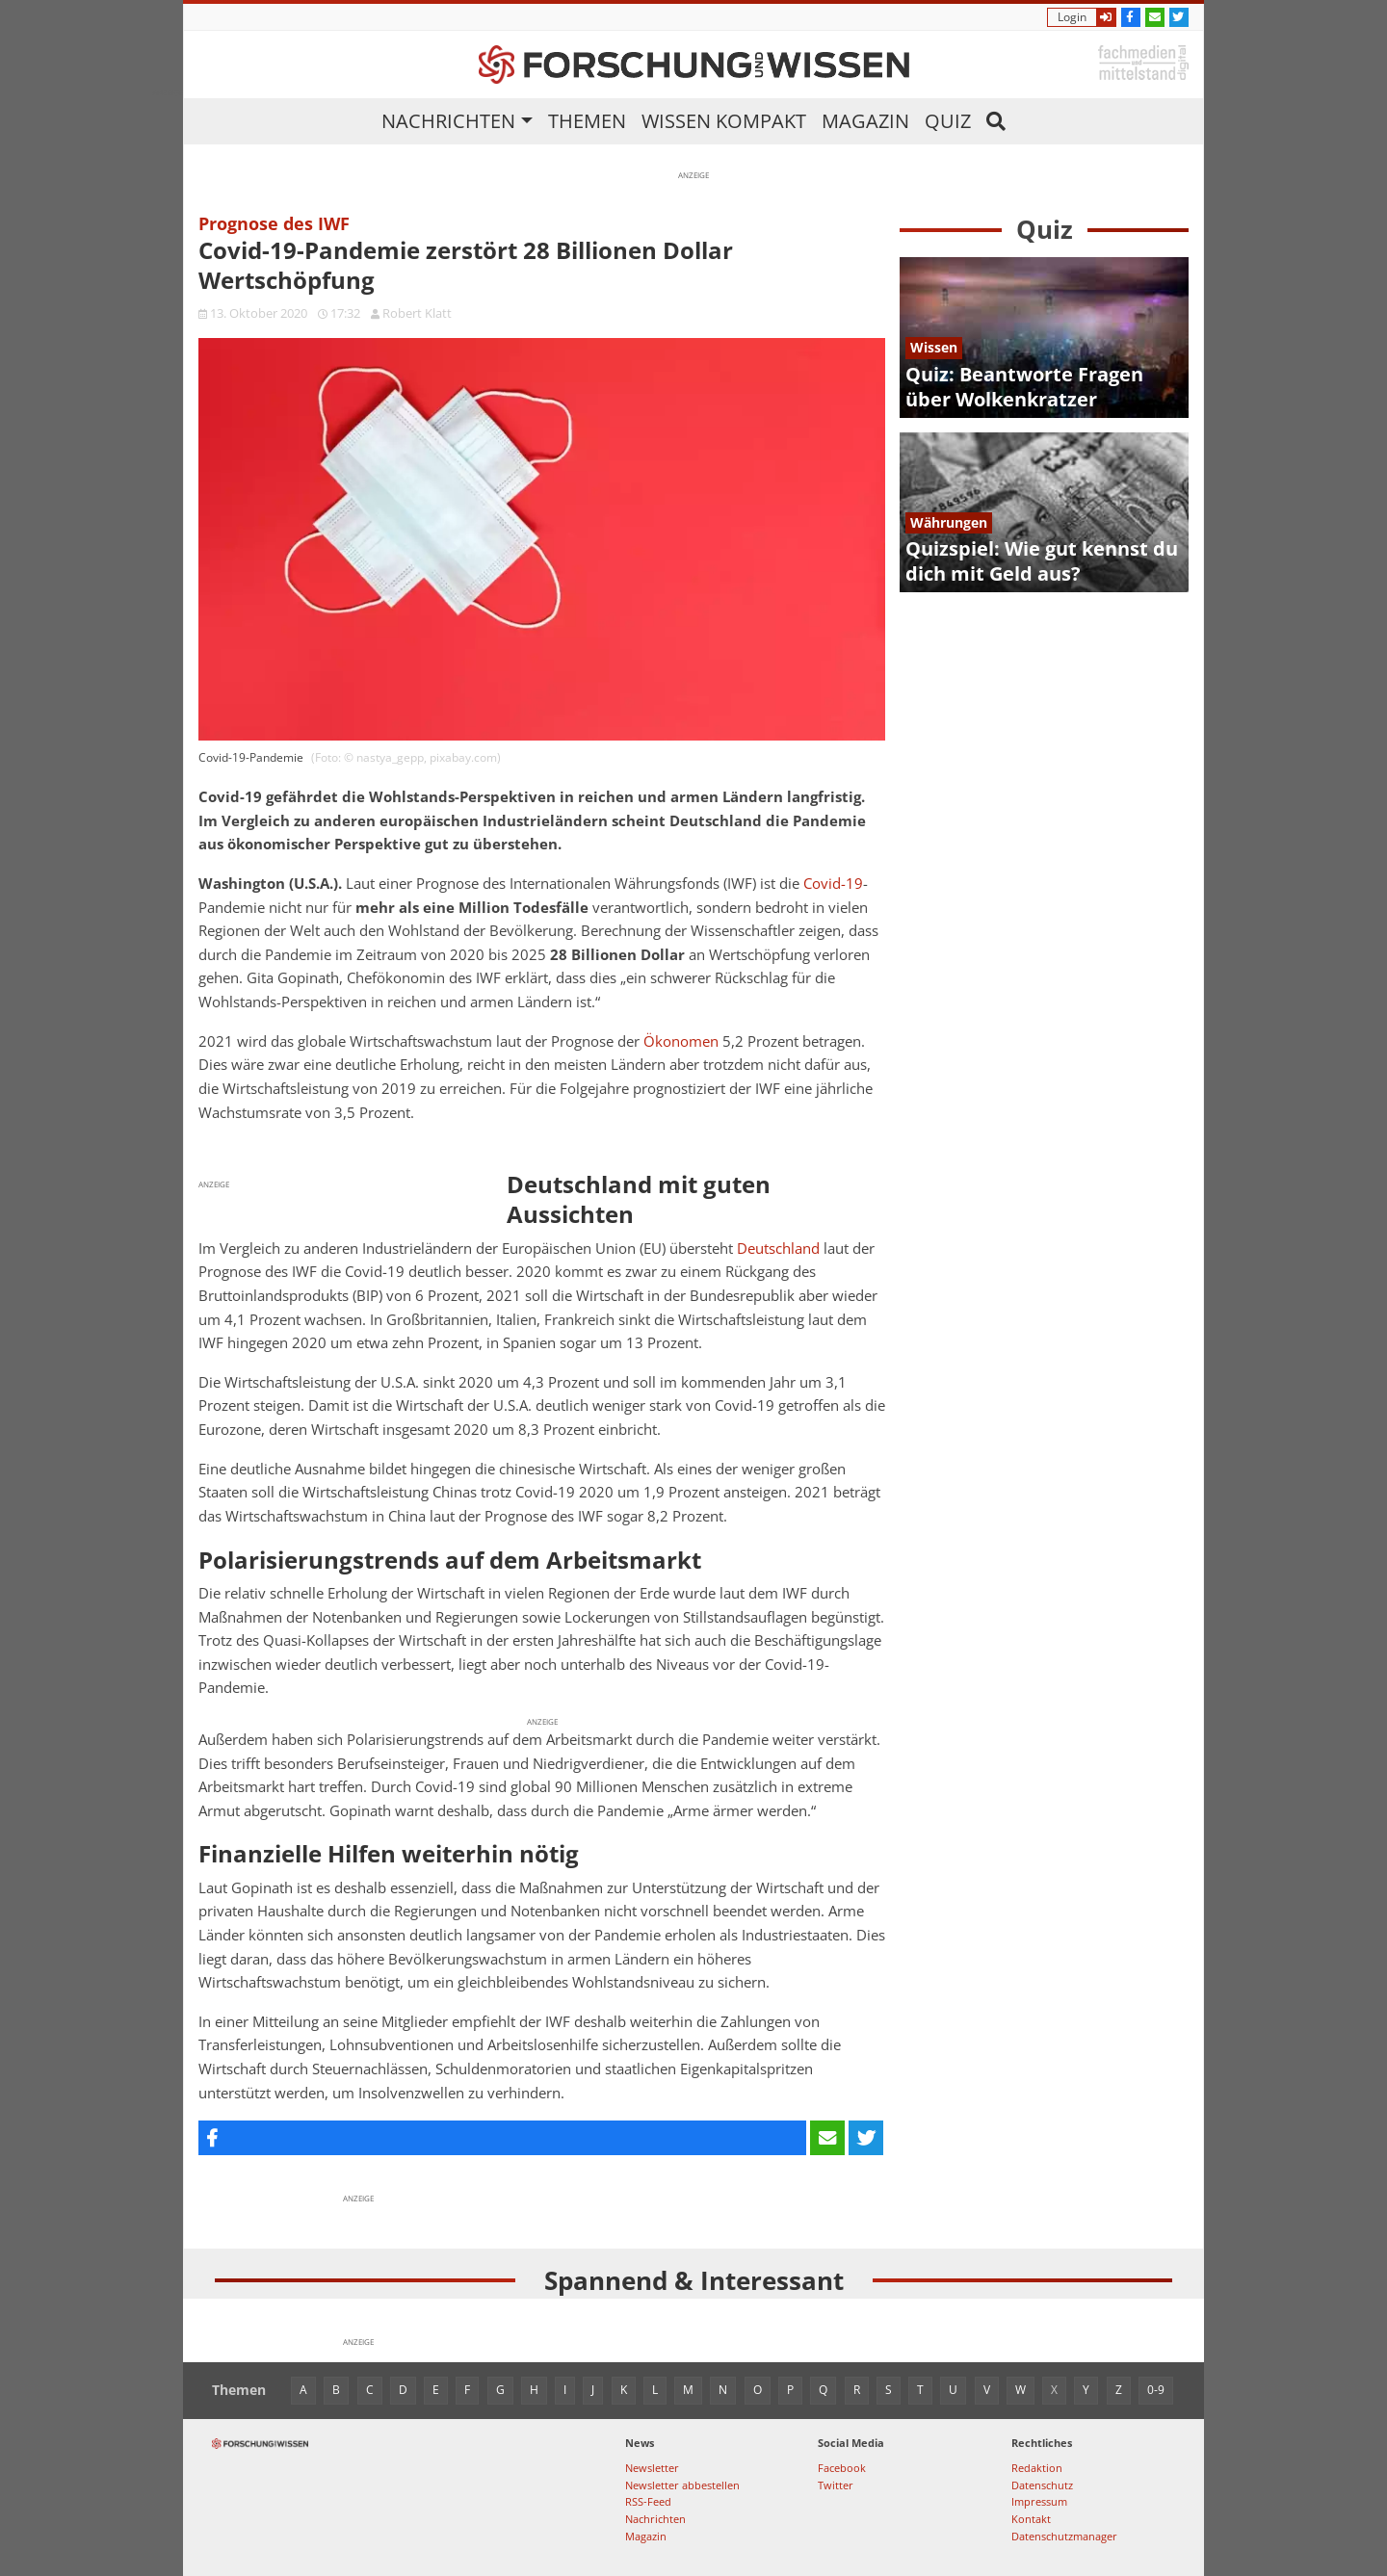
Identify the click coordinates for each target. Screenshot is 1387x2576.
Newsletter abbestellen (682, 2485)
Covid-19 (833, 883)
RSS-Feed (648, 2501)
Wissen (933, 347)
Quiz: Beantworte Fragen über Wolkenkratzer (1024, 386)
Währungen (948, 522)
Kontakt (1031, 2518)
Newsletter (652, 2467)
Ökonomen (681, 1041)
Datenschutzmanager (1064, 2536)
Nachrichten (448, 121)
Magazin (865, 121)
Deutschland (778, 1248)
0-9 (1156, 2389)
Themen (587, 121)
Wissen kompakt (723, 121)
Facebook (842, 2467)
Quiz (948, 121)
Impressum (1039, 2501)
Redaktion (1036, 2467)
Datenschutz (1042, 2485)
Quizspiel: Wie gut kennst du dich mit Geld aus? (1041, 560)
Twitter (835, 2485)
